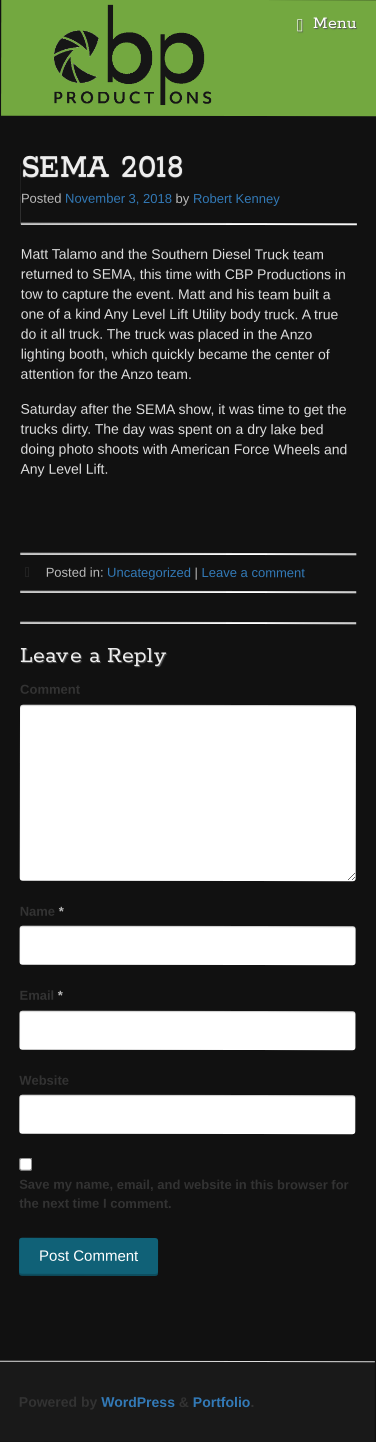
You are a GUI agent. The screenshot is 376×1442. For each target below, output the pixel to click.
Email (41, 995)
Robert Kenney (236, 198)
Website (44, 1079)
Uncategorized (149, 572)
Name (42, 911)
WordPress (138, 1402)
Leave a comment (253, 572)
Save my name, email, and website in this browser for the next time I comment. (184, 1194)
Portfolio (222, 1402)
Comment (50, 689)
